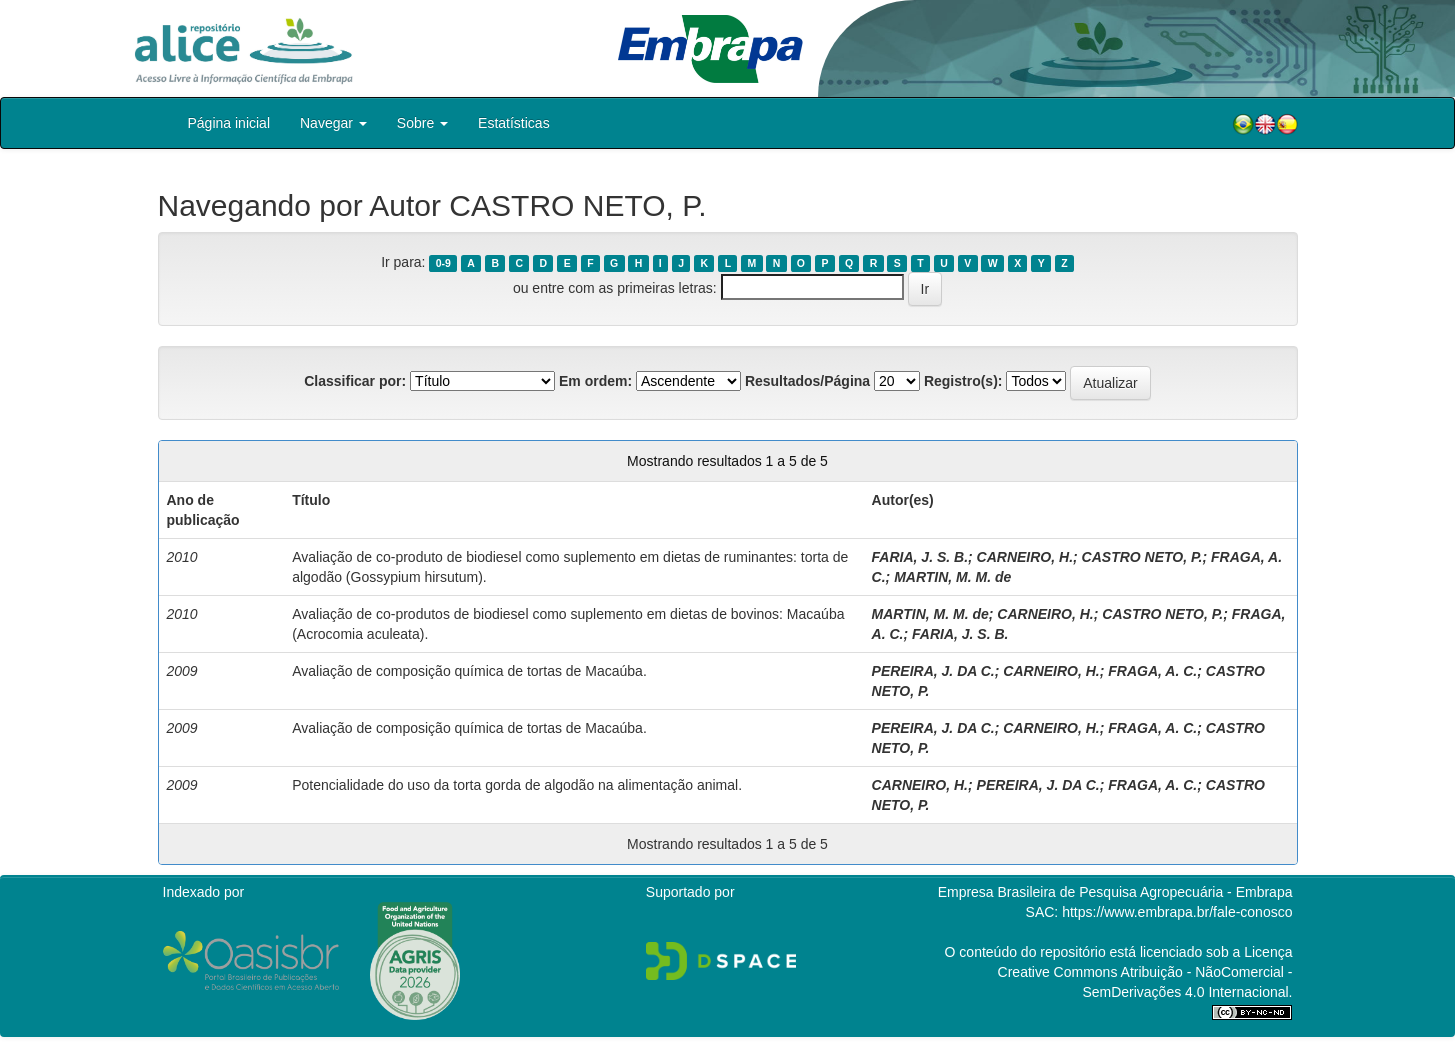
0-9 (443, 263)
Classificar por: (355, 381)
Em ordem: (595, 381)
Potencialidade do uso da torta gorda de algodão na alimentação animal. (517, 785)
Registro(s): (963, 381)
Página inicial (229, 123)
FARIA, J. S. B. (920, 557)
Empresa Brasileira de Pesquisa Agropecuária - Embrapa (1115, 892)
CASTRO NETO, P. (1142, 557)
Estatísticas (514, 123)
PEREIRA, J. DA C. (933, 671)
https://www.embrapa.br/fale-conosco (1177, 912)
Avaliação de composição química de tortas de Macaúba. (469, 671)
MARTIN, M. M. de (952, 577)
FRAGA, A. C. (1152, 671)
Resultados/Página (807, 381)
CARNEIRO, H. (1025, 557)
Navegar (333, 123)
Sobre (422, 123)
